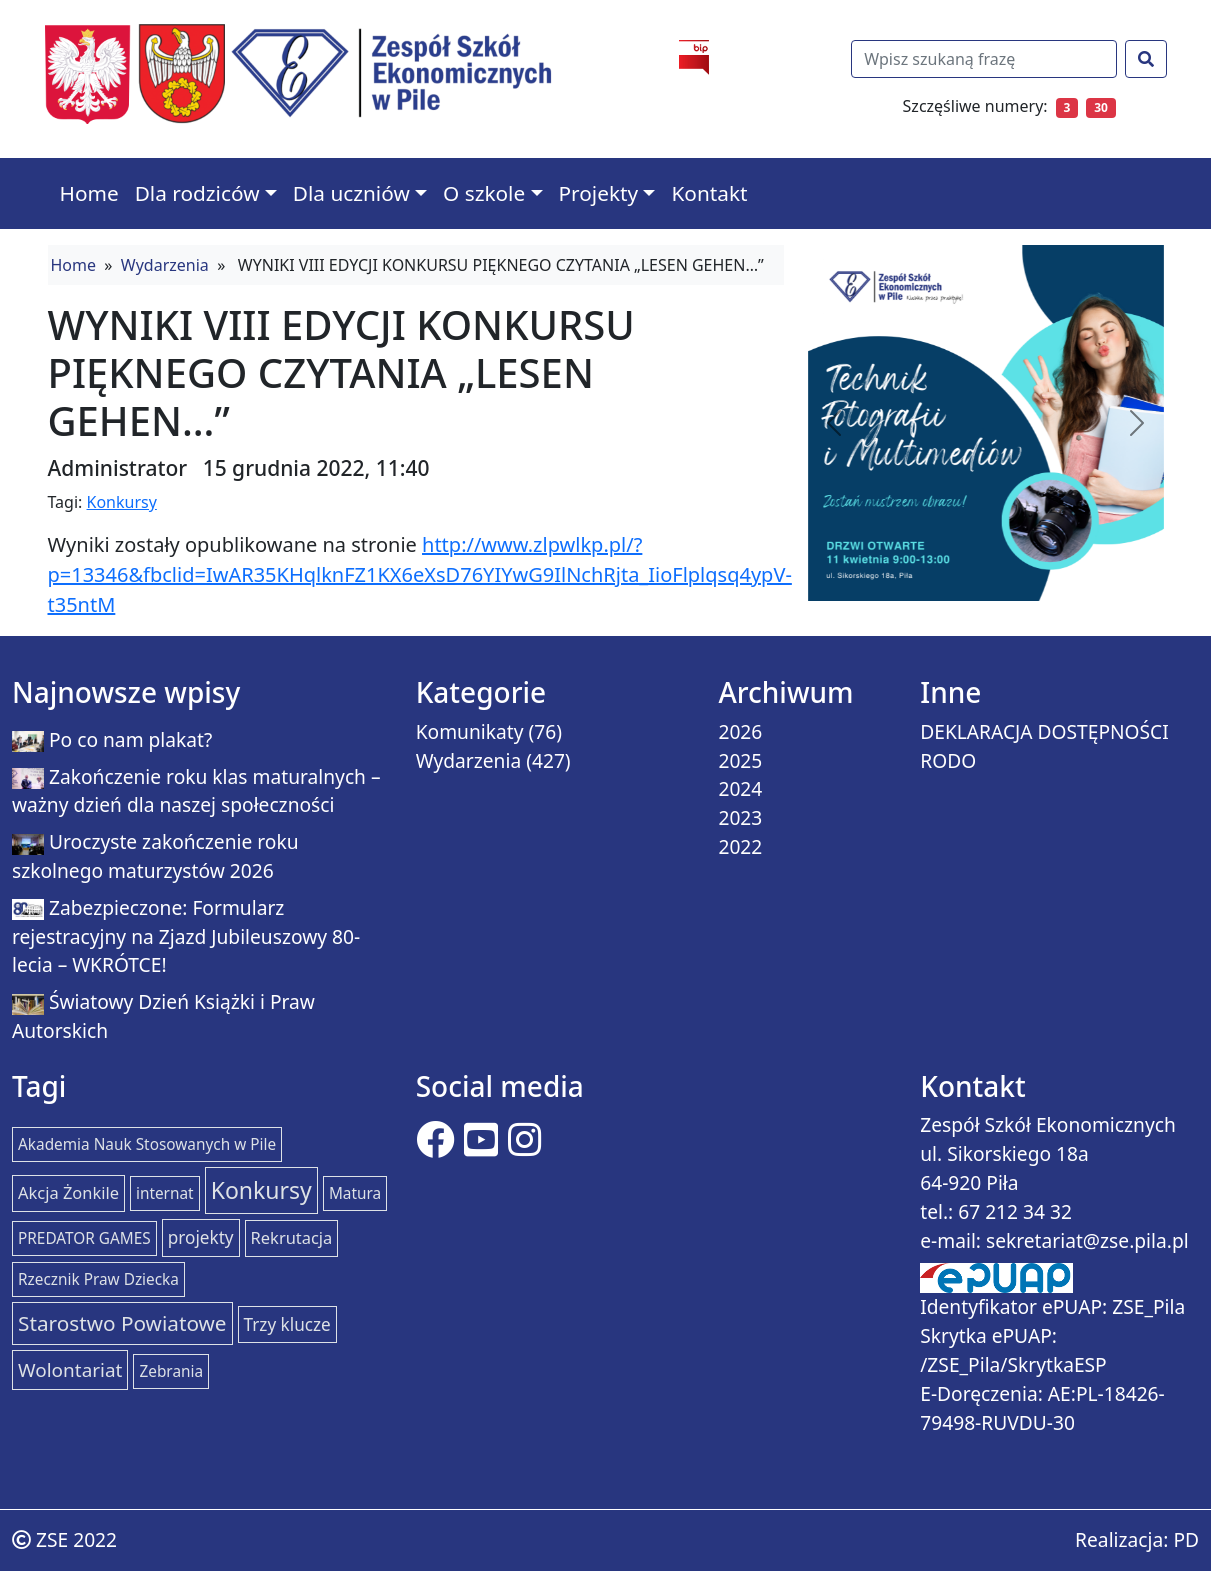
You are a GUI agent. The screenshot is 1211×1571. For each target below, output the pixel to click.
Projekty (599, 193)
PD (1186, 1539)
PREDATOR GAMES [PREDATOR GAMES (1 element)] (84, 1238)
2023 (740, 817)
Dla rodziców (197, 193)
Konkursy (122, 502)
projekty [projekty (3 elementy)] (201, 1237)
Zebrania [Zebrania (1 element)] (171, 1371)
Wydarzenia (165, 265)
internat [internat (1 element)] (165, 1193)
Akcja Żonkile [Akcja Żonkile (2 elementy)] (68, 1192)
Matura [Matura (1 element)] (355, 1193)
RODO (948, 760)
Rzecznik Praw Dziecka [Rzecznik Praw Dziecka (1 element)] (98, 1279)
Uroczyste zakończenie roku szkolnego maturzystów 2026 (155, 856)
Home (89, 193)
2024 (740, 788)
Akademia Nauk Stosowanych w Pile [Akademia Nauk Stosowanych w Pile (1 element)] (147, 1144)
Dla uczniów (351, 193)
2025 (740, 760)
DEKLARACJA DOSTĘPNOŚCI (1044, 731)
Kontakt (709, 193)
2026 (740, 731)
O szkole (484, 193)
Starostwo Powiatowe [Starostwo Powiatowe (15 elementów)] (122, 1323)
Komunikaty (470, 731)
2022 (740, 846)
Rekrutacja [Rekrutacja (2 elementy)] (292, 1237)
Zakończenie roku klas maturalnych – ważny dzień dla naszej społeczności (196, 791)
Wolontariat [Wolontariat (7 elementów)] (70, 1370)
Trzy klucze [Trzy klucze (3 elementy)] (287, 1324)
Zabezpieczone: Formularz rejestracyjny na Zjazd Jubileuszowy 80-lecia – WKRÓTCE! (186, 936)
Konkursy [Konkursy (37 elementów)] (261, 1190)
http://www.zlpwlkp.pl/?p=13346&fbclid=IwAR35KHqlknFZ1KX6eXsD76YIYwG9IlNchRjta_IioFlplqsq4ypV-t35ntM (420, 574)
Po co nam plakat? (130, 739)
